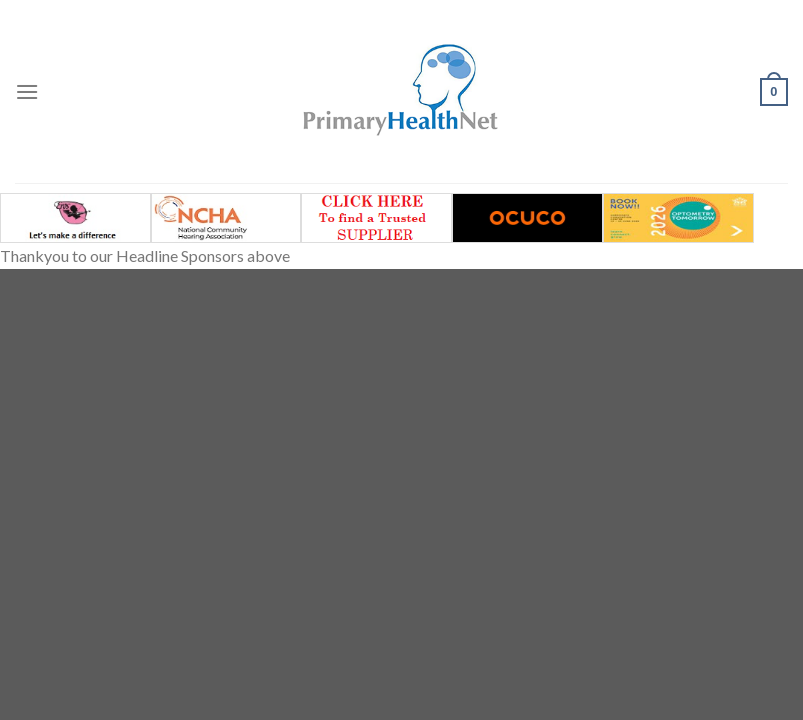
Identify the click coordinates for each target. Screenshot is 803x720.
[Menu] (27, 91)
